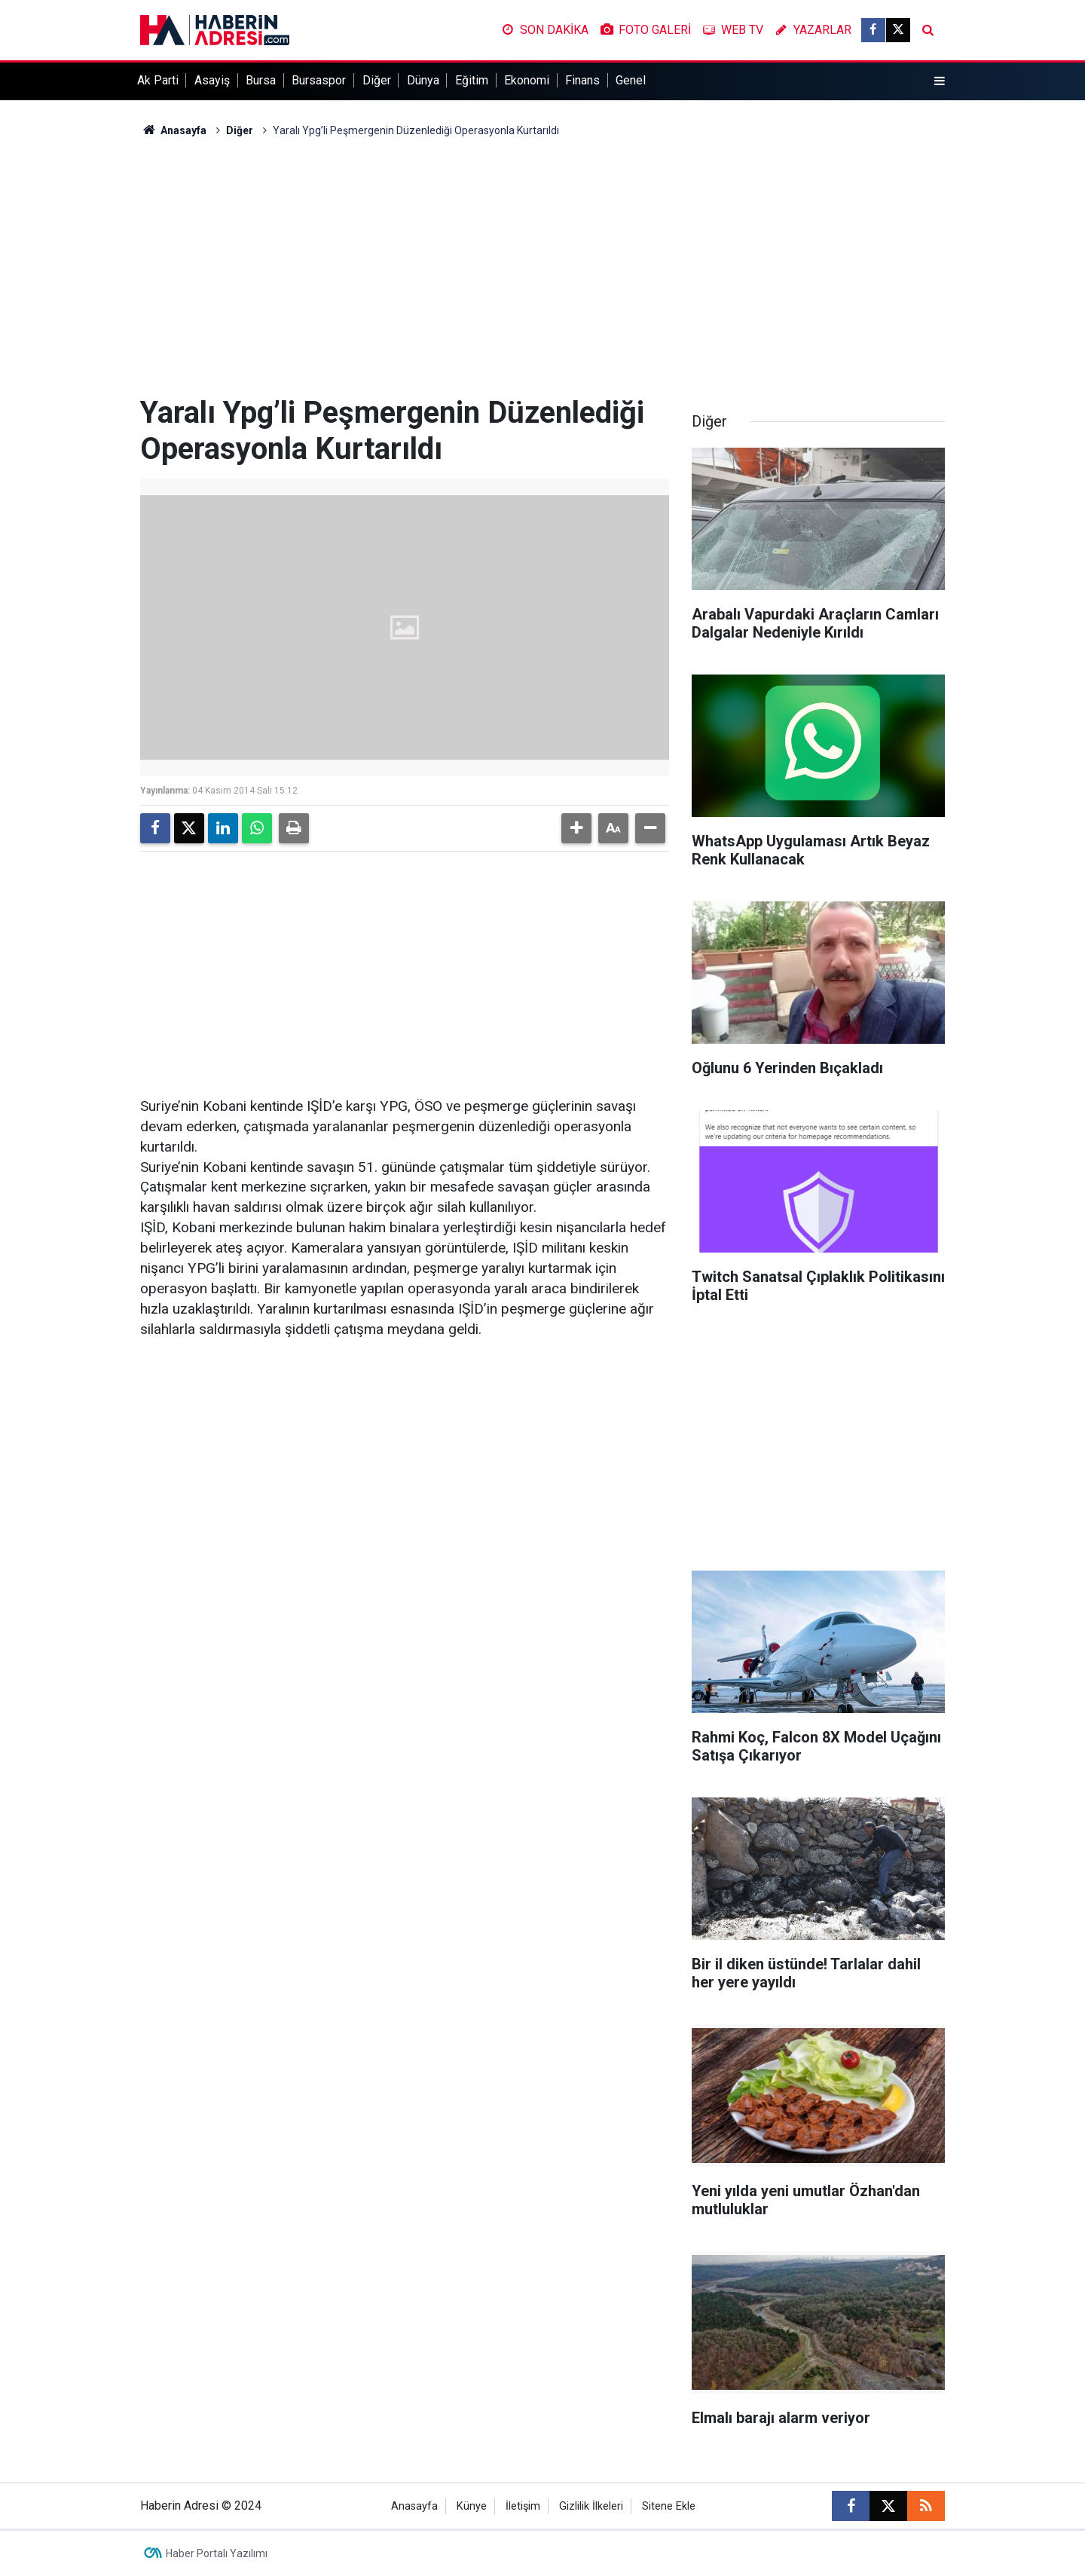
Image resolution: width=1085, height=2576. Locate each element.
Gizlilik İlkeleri (591, 2506)
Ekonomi (526, 80)
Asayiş (212, 80)
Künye (472, 2506)
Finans (582, 80)
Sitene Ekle (668, 2506)
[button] (576, 828)
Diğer (376, 80)
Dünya (423, 80)
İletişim (523, 2506)
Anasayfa (173, 130)
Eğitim (471, 80)
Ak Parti (158, 80)
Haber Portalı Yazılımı (216, 2553)
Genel (631, 80)
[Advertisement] (542, 266)
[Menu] (940, 81)
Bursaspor (319, 80)
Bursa (261, 80)
